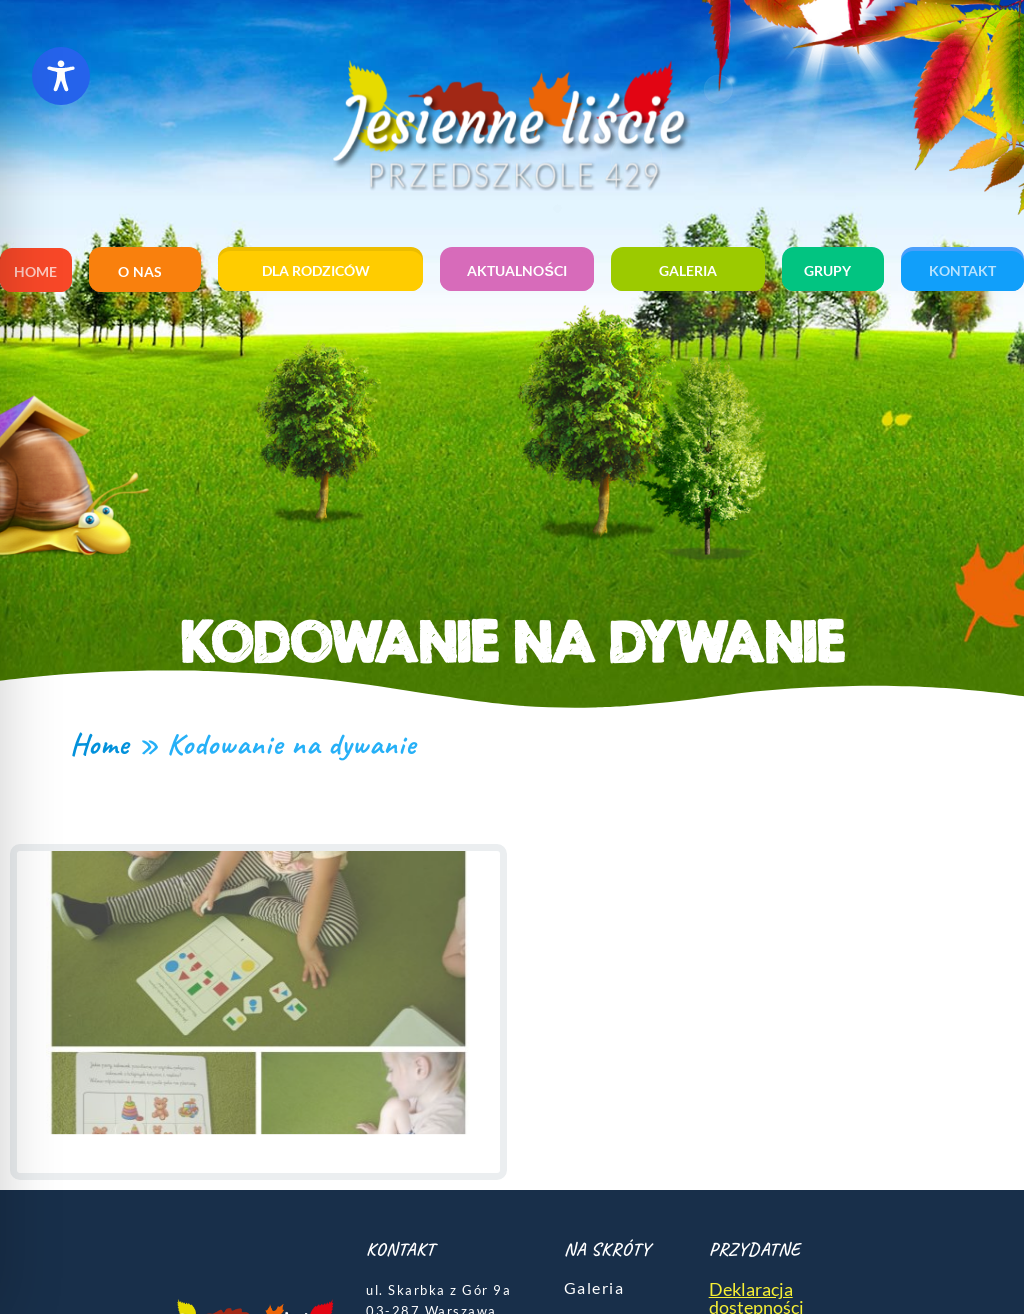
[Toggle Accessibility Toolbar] (61, 76)
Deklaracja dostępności (756, 1284)
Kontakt (962, 270)
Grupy (832, 271)
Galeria (688, 270)
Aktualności (516, 270)
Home (35, 271)
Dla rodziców (321, 271)
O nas (145, 272)
